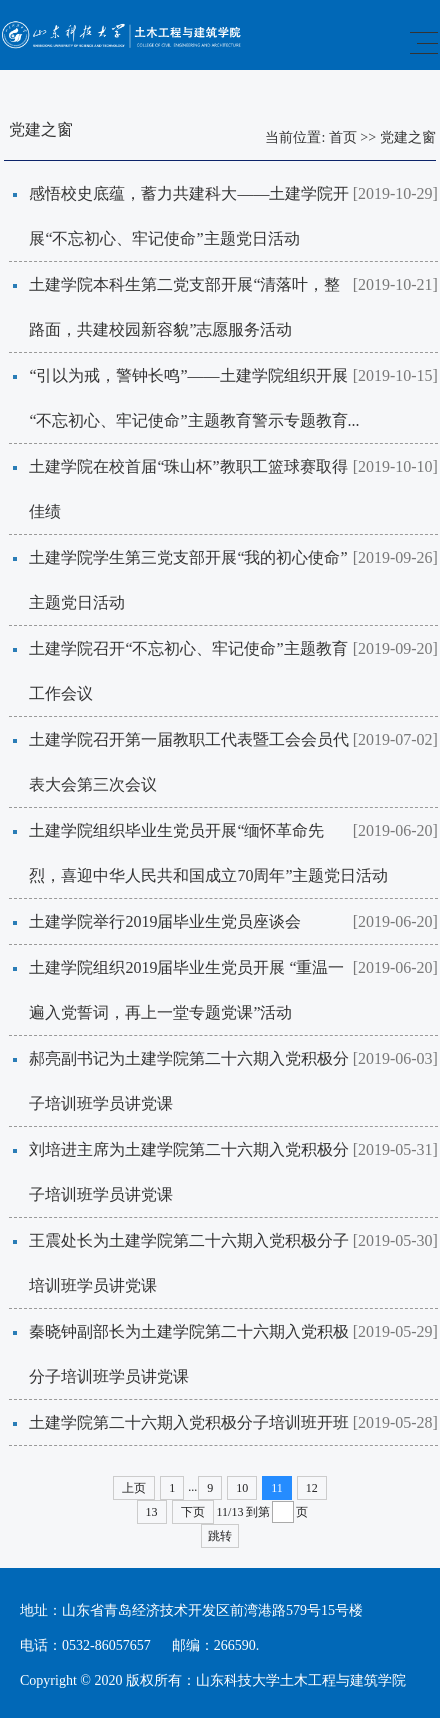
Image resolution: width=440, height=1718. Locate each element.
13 (152, 1512)
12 (312, 1488)
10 (242, 1488)
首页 (343, 137)
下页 (193, 1512)
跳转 (220, 1536)
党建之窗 (408, 137)
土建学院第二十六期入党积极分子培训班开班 (189, 1422)
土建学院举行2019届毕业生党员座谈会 (175, 921)
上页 (134, 1488)
